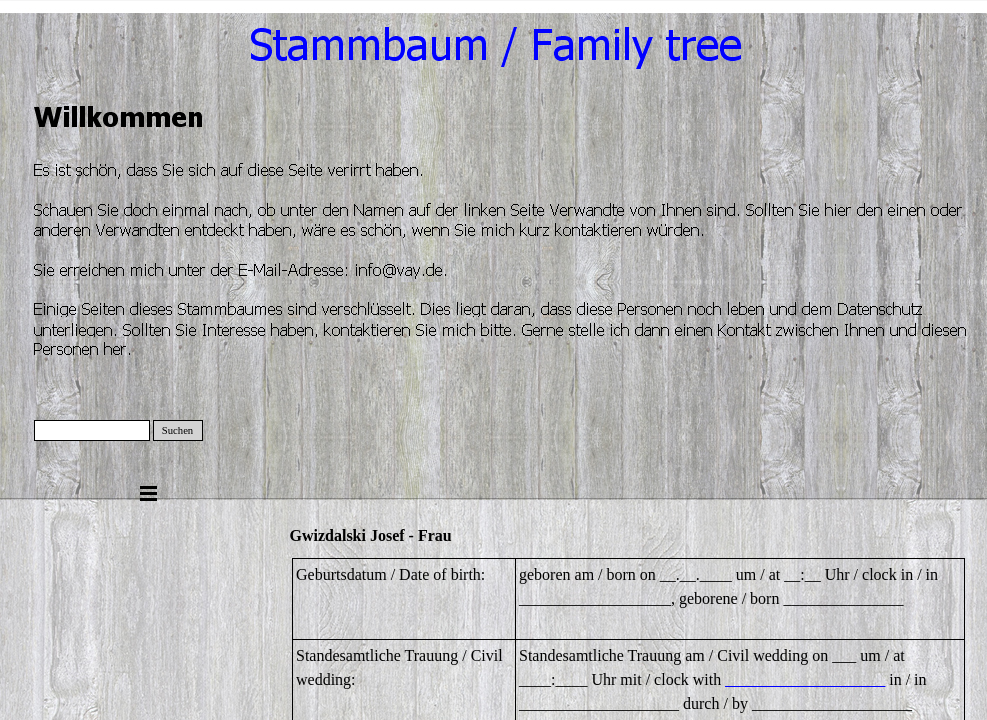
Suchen (177, 430)
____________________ (805, 679)
